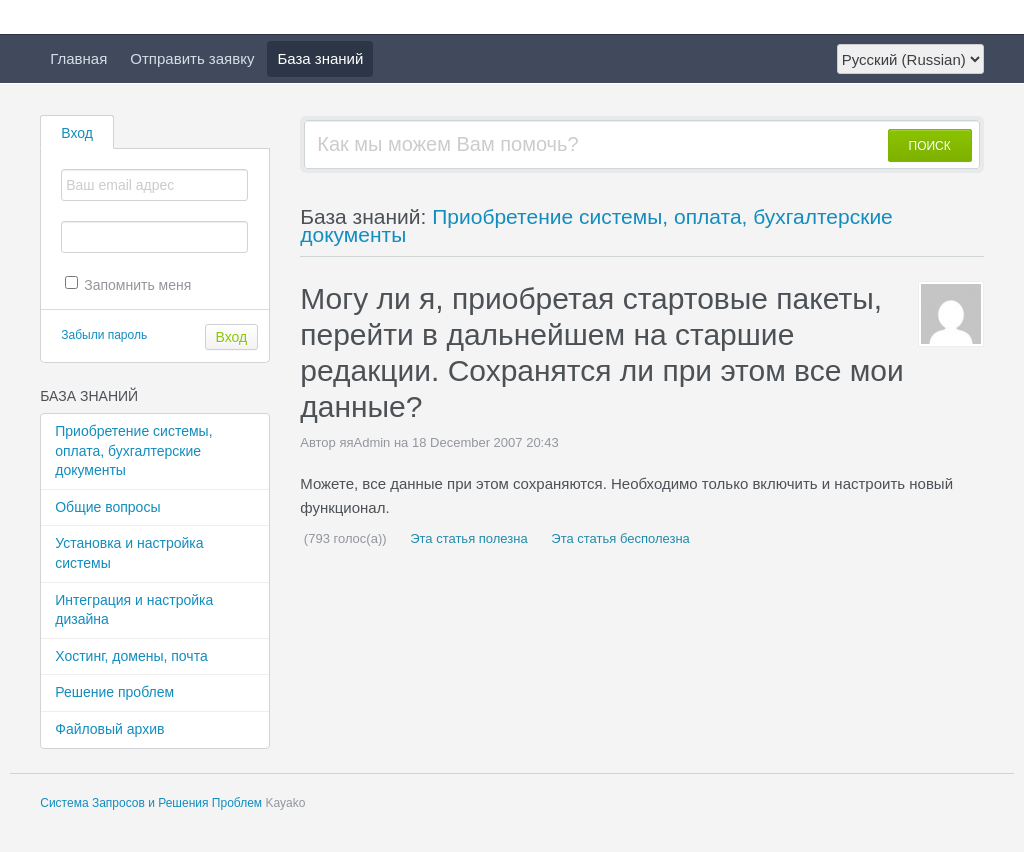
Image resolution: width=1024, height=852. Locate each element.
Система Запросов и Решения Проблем (151, 803)
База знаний (320, 58)
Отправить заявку (192, 58)
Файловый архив (109, 729)
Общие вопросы (107, 507)
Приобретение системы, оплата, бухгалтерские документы (133, 450)
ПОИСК (930, 146)
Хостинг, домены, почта (131, 656)
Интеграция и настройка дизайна (134, 610)
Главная (78, 58)
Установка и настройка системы (129, 553)
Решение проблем (114, 692)
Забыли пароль (104, 335)
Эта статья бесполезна (619, 538)
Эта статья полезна (467, 538)
